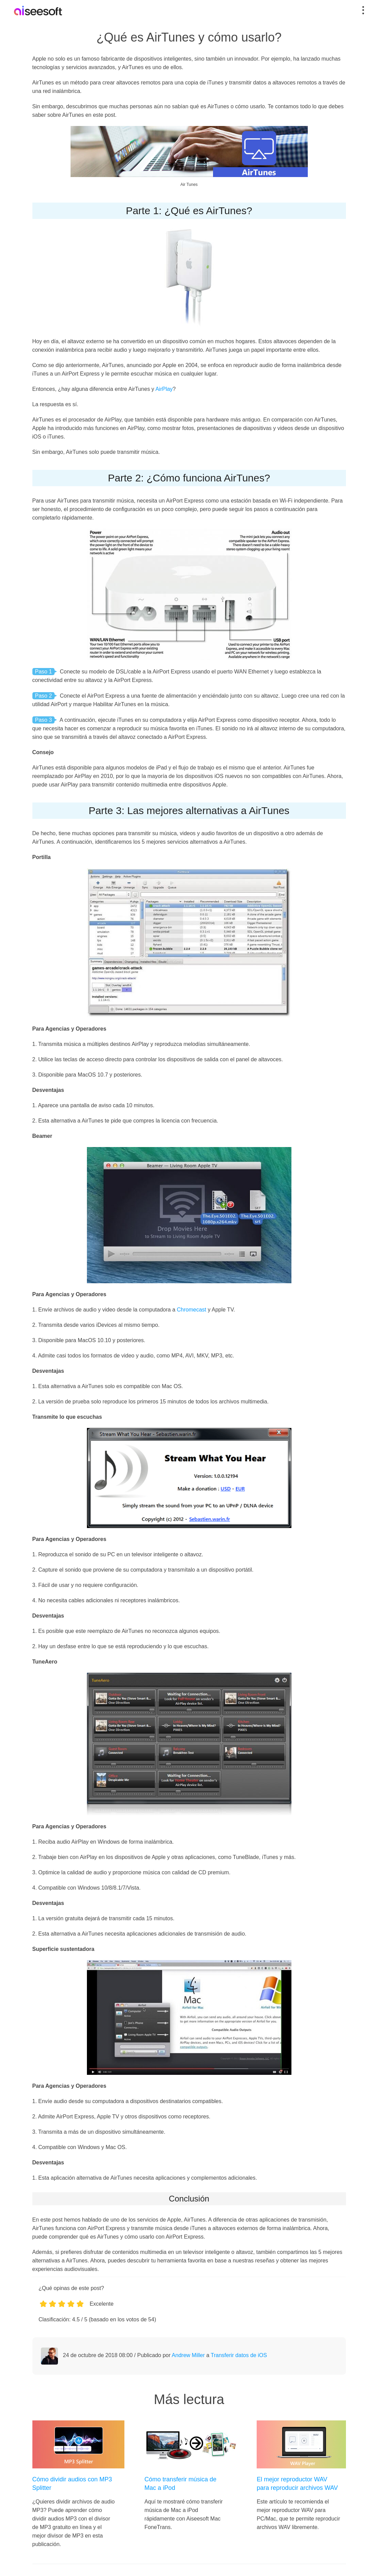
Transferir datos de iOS (239, 2355)
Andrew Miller (188, 2355)
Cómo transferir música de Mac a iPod (180, 2483)
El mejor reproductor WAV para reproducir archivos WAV (297, 2483)
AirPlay (164, 389)
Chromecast (191, 1310)
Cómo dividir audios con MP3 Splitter (72, 2483)
